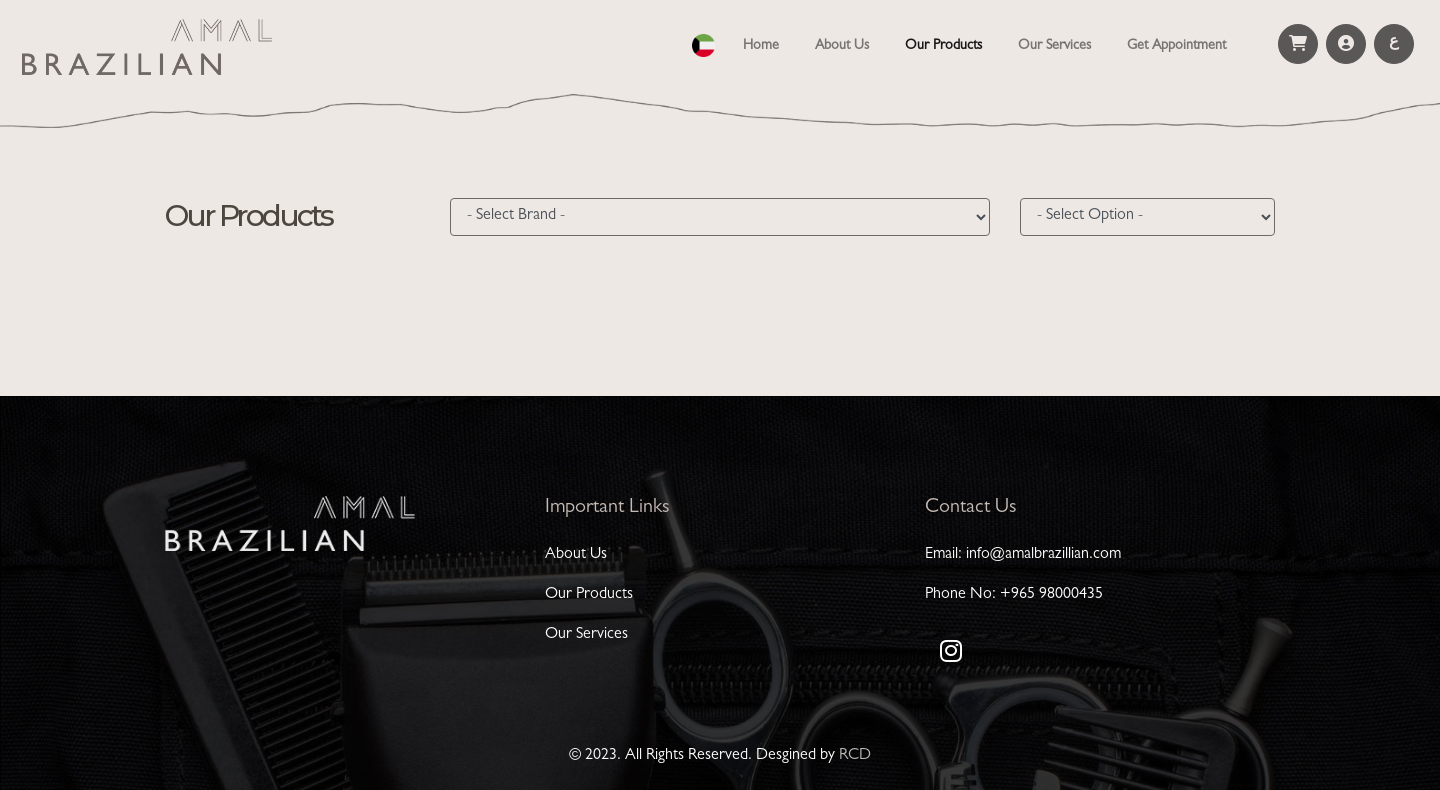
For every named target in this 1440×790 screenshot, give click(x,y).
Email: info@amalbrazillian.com (1023, 555)
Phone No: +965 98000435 (1014, 595)
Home (765, 44)
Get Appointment (1176, 46)
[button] (703, 42)
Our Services (1054, 46)
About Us (842, 46)
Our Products (943, 46)
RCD (855, 756)
